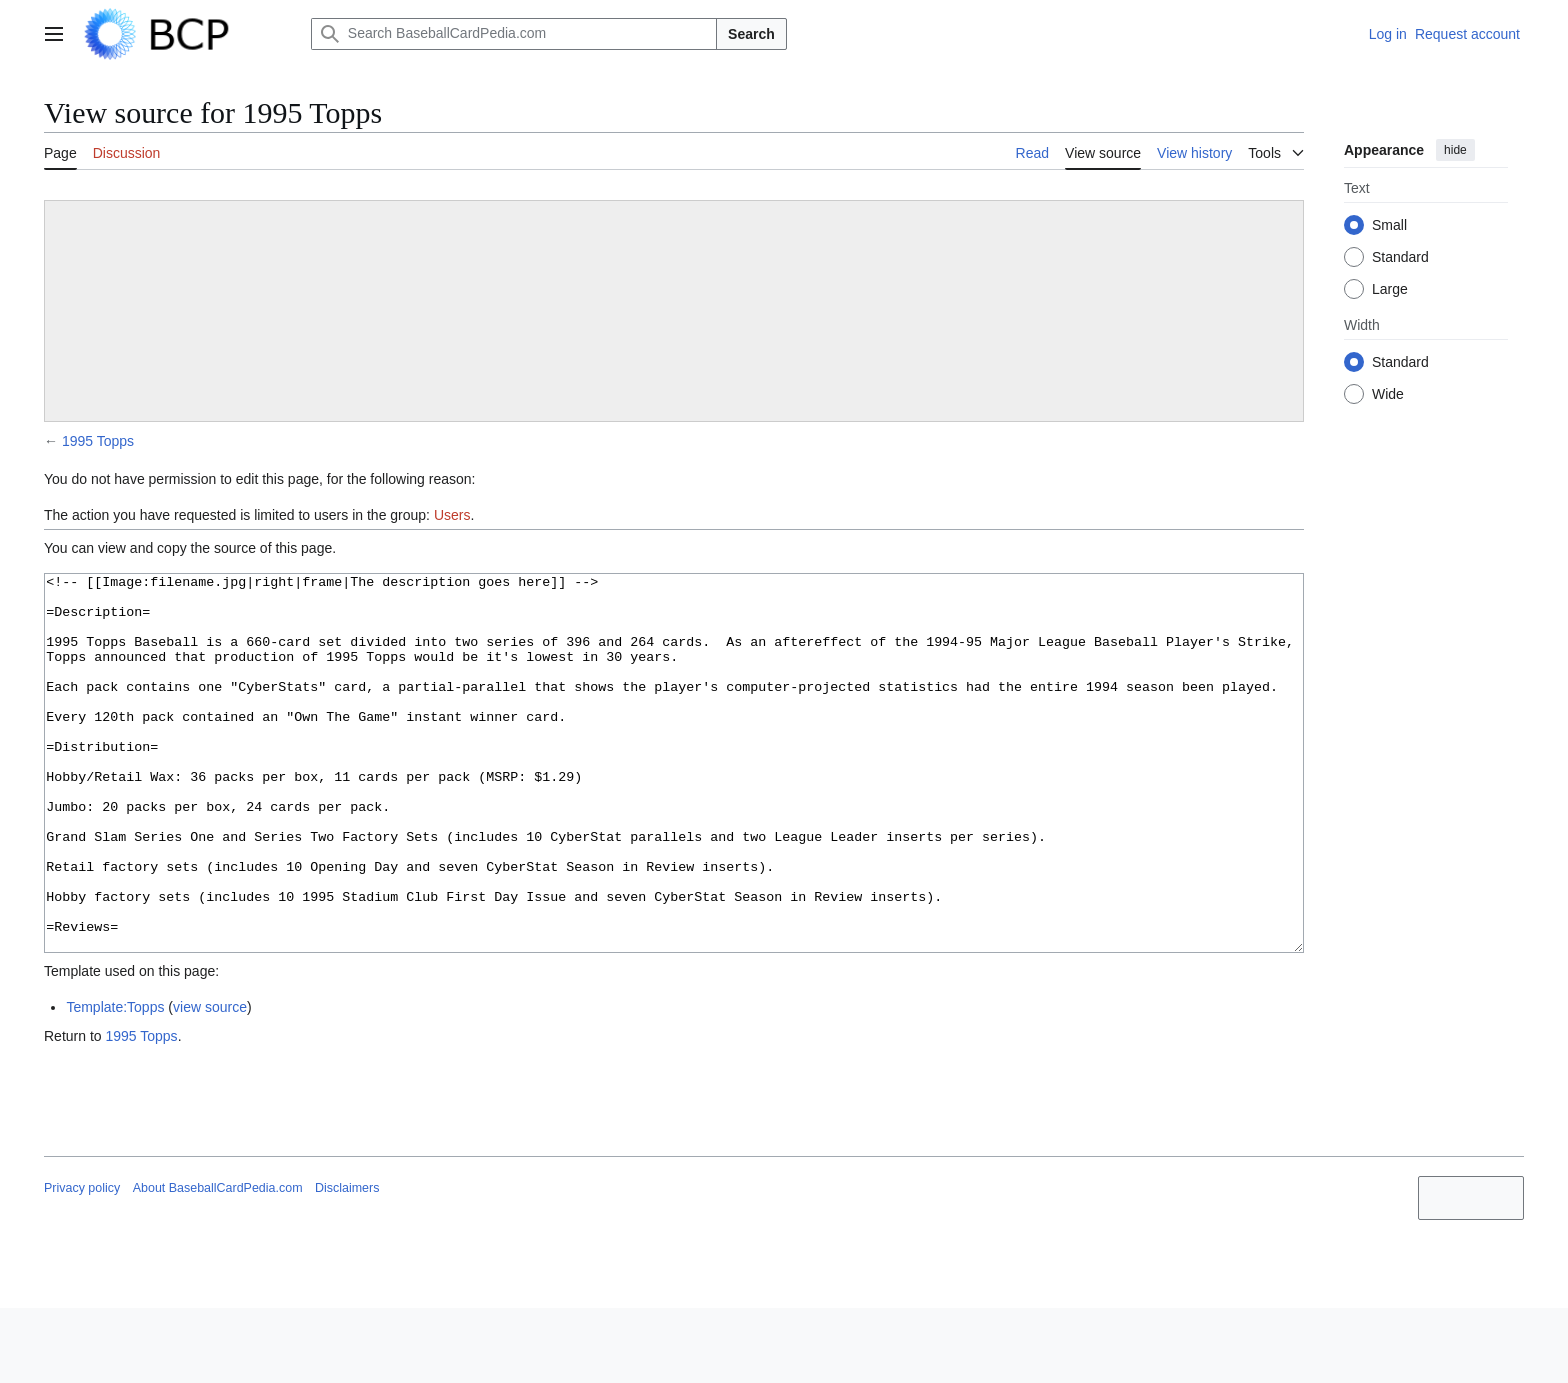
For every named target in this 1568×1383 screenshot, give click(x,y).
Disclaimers (347, 1263)
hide (1455, 150)
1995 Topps (98, 441)
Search (751, 34)
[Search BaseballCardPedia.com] (514, 34)
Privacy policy (82, 1263)
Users (452, 515)
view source (210, 1082)
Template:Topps (115, 1082)
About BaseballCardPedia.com (218, 1263)
